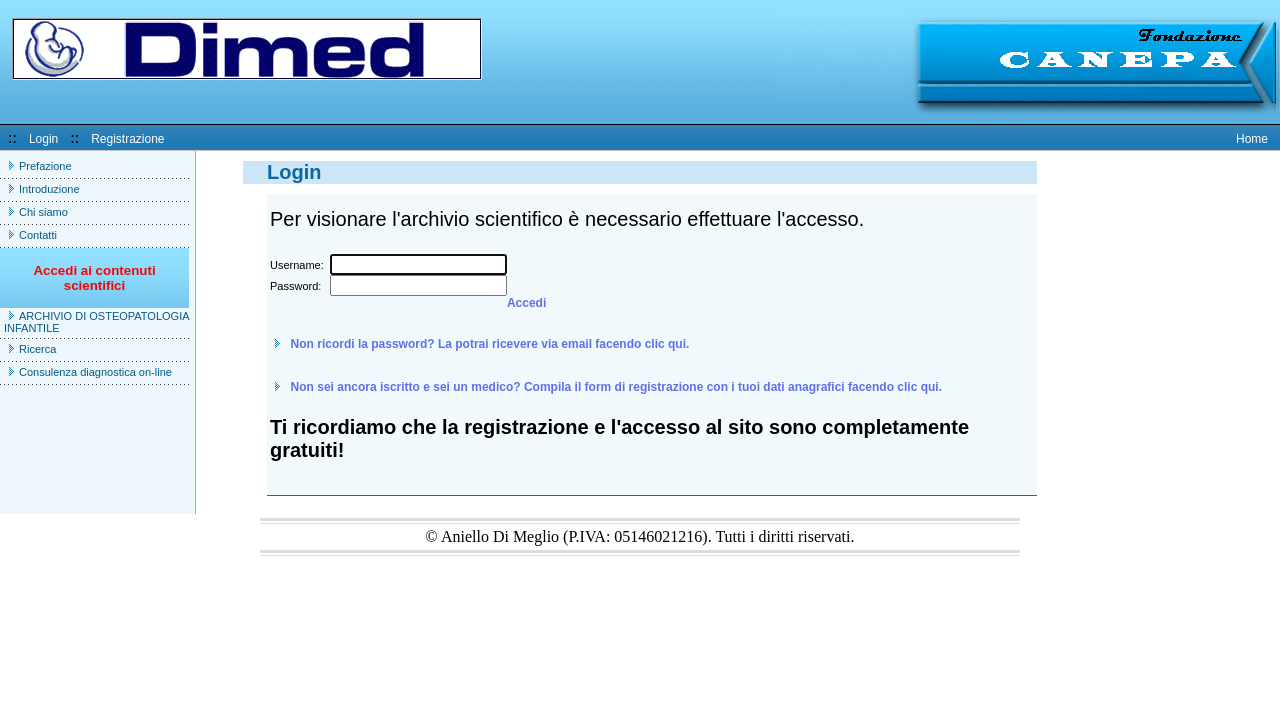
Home (1252, 139)
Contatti (38, 235)
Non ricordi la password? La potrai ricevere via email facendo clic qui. (490, 344)
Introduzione (49, 189)
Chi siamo (43, 212)
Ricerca (37, 349)
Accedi (526, 303)
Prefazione (45, 166)
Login (43, 139)
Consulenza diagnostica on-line (95, 372)
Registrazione (127, 139)
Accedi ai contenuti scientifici (94, 285)
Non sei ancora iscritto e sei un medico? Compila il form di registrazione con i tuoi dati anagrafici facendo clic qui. (616, 387)
